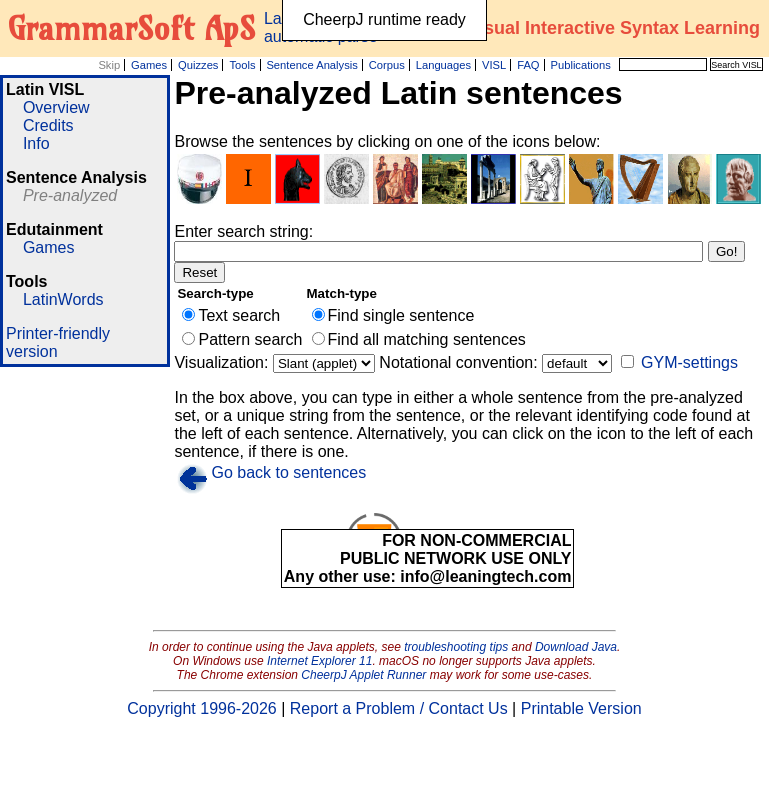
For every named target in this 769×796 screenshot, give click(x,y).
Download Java (576, 647)
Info (36, 143)
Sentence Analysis (311, 65)
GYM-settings (689, 362)
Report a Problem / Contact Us (399, 708)
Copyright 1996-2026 (201, 708)
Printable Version (581, 708)
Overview (56, 107)
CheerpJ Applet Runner (363, 675)
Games (149, 65)
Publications (580, 65)
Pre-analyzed (70, 195)
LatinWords (63, 299)
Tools (242, 65)
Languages (443, 65)
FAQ (528, 65)
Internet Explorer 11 (319, 661)
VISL (494, 65)
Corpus (387, 65)
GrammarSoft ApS (131, 28)
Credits (48, 125)
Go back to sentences (288, 472)
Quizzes (198, 65)
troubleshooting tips (456, 647)
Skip (109, 65)
